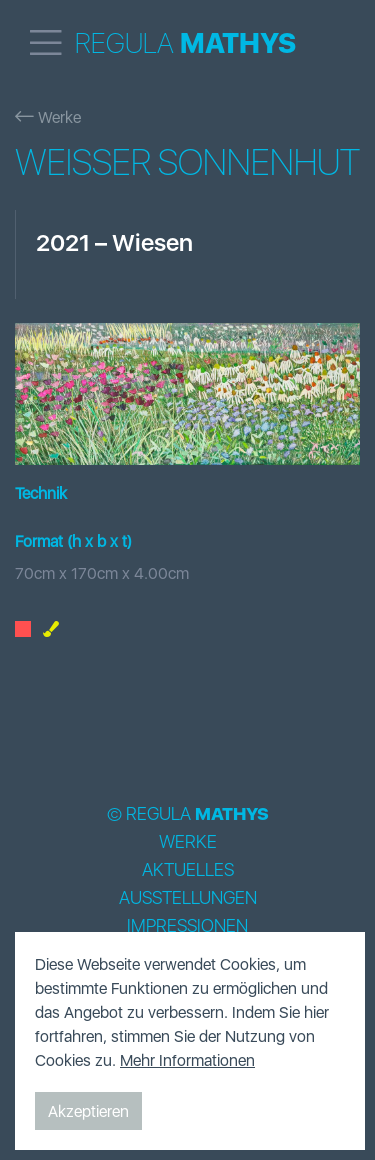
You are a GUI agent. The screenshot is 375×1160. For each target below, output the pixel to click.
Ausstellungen (188, 898)
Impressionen (187, 926)
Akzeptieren (88, 1111)
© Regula (188, 814)
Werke (48, 117)
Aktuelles (188, 870)
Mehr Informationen (187, 1060)
